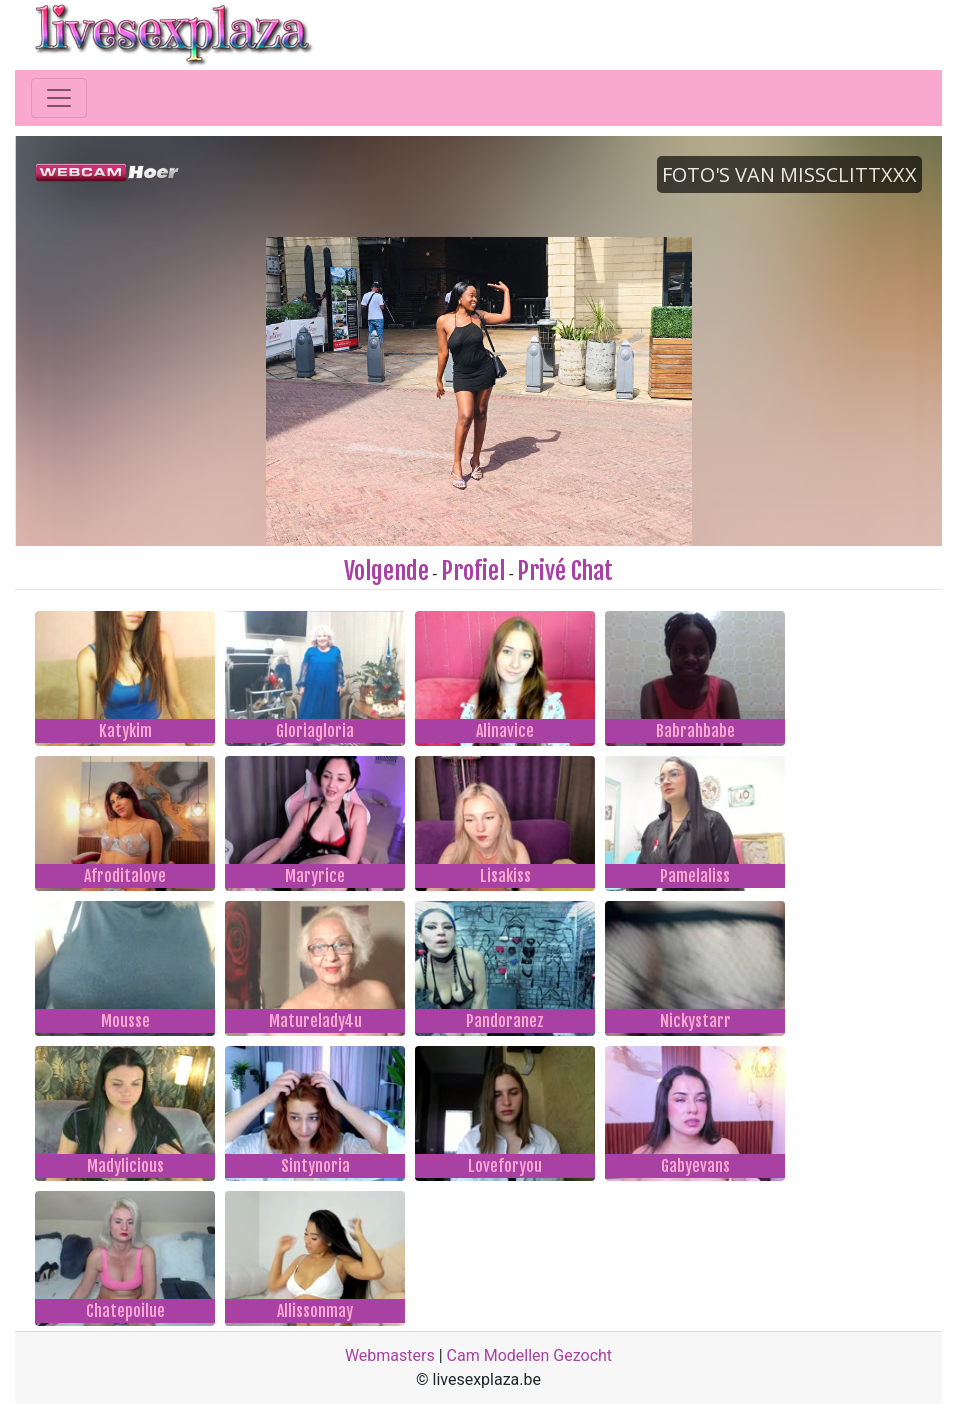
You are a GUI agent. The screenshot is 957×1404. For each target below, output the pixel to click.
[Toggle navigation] (59, 98)
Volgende (386, 571)
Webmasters (390, 1355)
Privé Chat (565, 571)
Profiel (473, 571)
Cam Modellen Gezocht (530, 1355)
